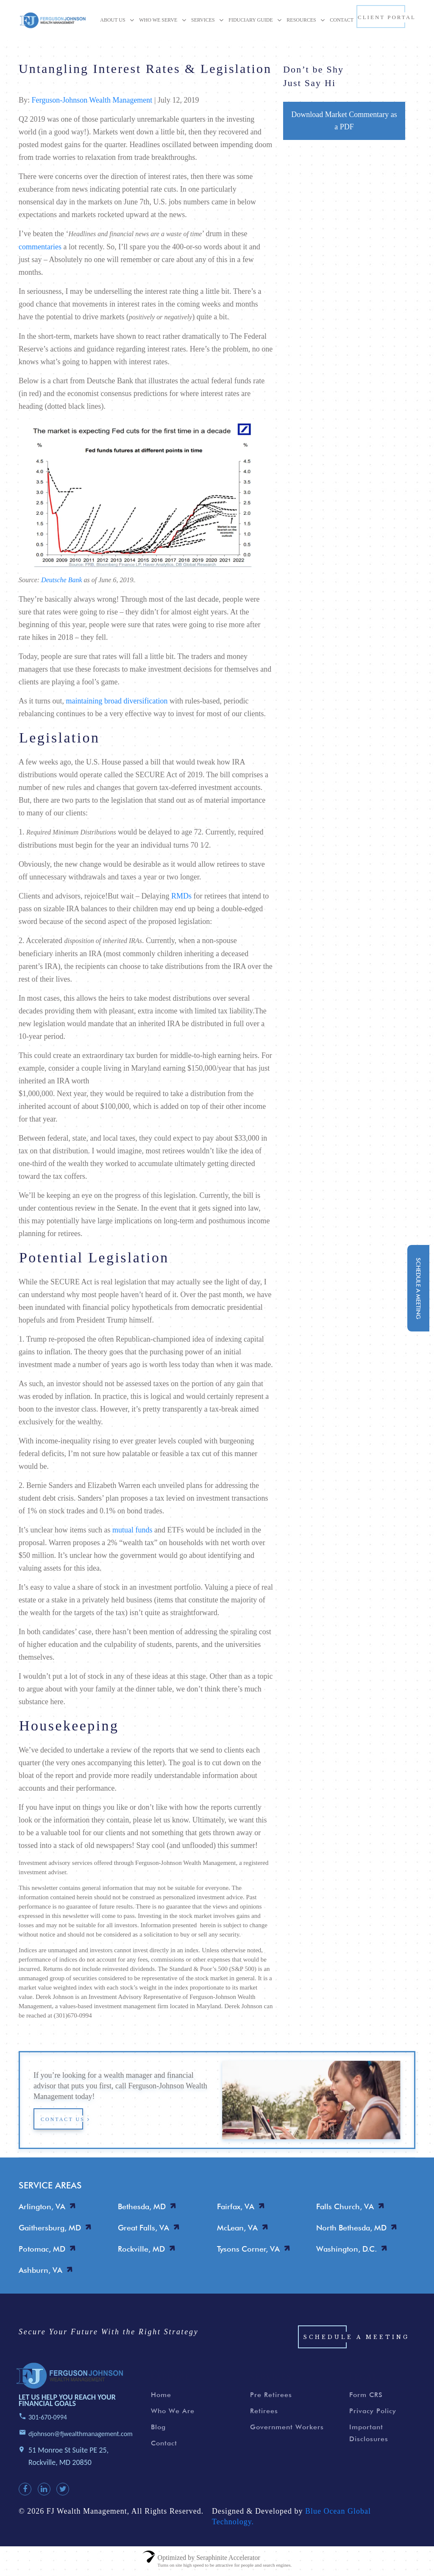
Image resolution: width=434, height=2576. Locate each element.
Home (161, 2395)
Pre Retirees (271, 2395)
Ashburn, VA (40, 2270)
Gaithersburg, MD (50, 2227)
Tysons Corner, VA (248, 2248)
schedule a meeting (418, 1288)
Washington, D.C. (346, 2248)
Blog (158, 2427)
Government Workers (287, 2427)
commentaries (40, 247)
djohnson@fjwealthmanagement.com (80, 2434)
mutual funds (132, 1530)
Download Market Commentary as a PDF (344, 120)
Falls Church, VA (345, 2206)
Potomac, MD (42, 2248)
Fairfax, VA (235, 2206)
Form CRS (366, 2395)
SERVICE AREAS (50, 2185)
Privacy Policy (372, 2411)
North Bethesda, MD (351, 2227)
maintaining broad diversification (117, 701)
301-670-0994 (47, 2417)
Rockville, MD (141, 2248)
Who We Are (173, 2411)
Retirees (264, 2411)
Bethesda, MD (142, 2206)
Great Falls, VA (143, 2227)
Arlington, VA (42, 2206)
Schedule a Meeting (356, 2337)
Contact (164, 2443)
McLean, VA (237, 2227)
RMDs (181, 896)
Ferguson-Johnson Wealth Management (92, 100)
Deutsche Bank (61, 579)
